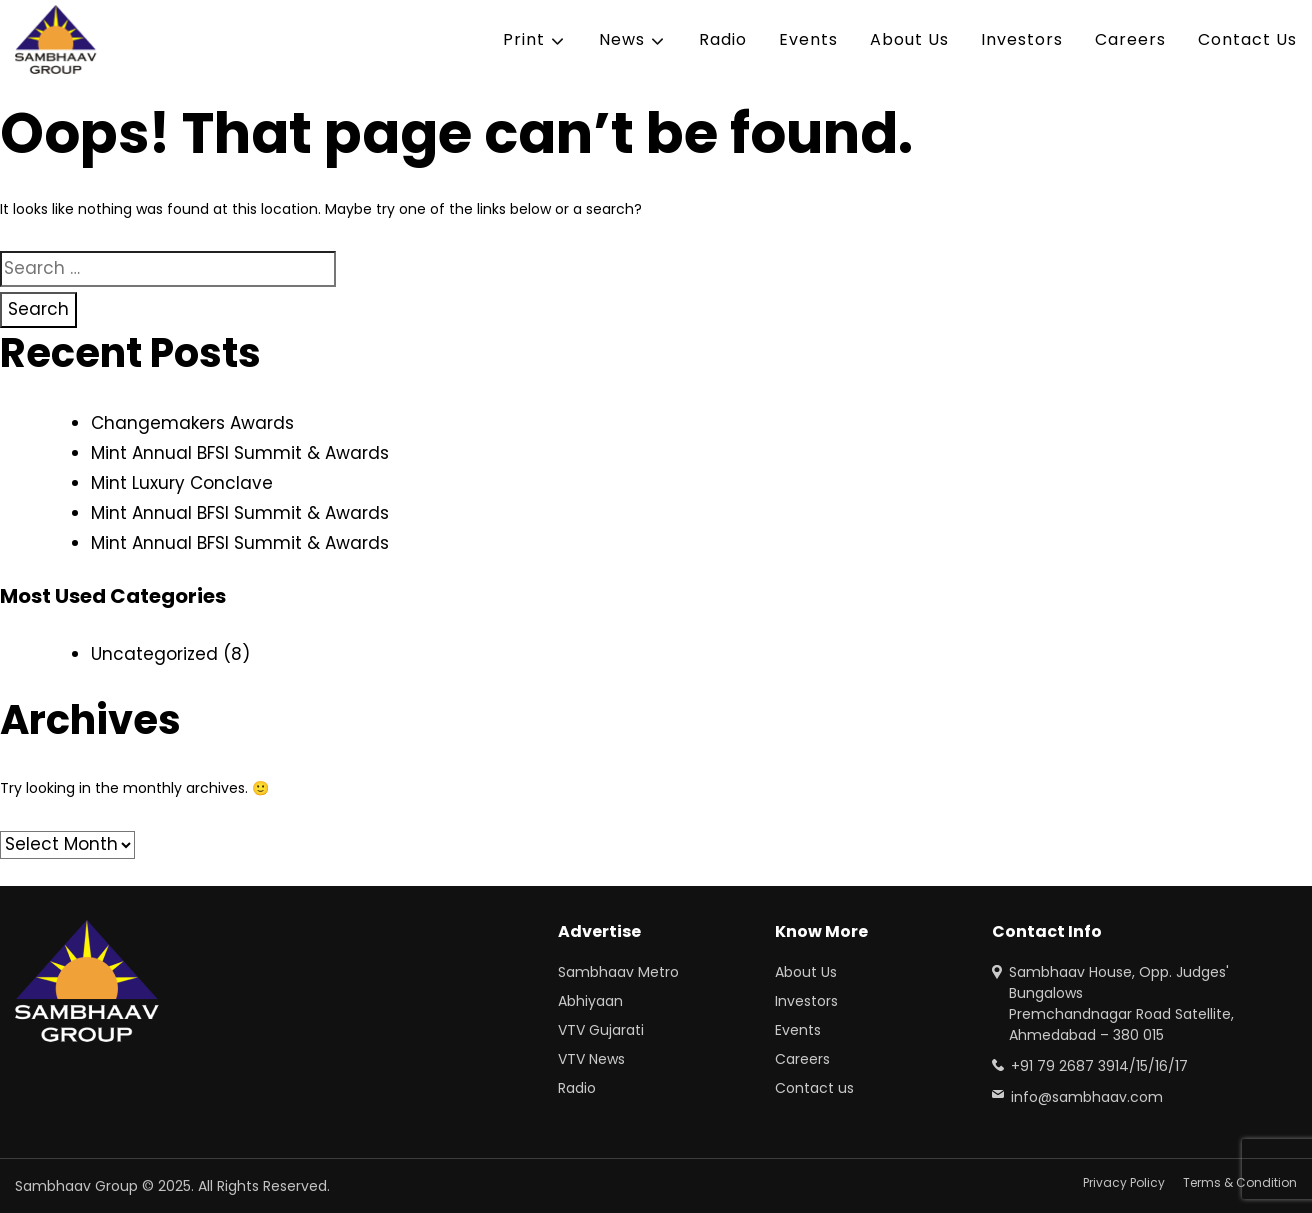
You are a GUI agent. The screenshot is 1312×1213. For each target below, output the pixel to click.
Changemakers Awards (192, 423)
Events (808, 39)
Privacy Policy (1124, 1182)
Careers (1130, 39)
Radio (723, 39)
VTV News (591, 1059)
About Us (909, 39)
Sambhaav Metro (618, 972)
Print (524, 39)
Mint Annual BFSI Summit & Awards (240, 453)
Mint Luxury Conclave (182, 483)
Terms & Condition (1240, 1182)
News (622, 39)
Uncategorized (154, 654)
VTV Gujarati (601, 1030)
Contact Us (1247, 39)
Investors (1022, 39)
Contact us (814, 1088)
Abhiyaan (590, 1001)
